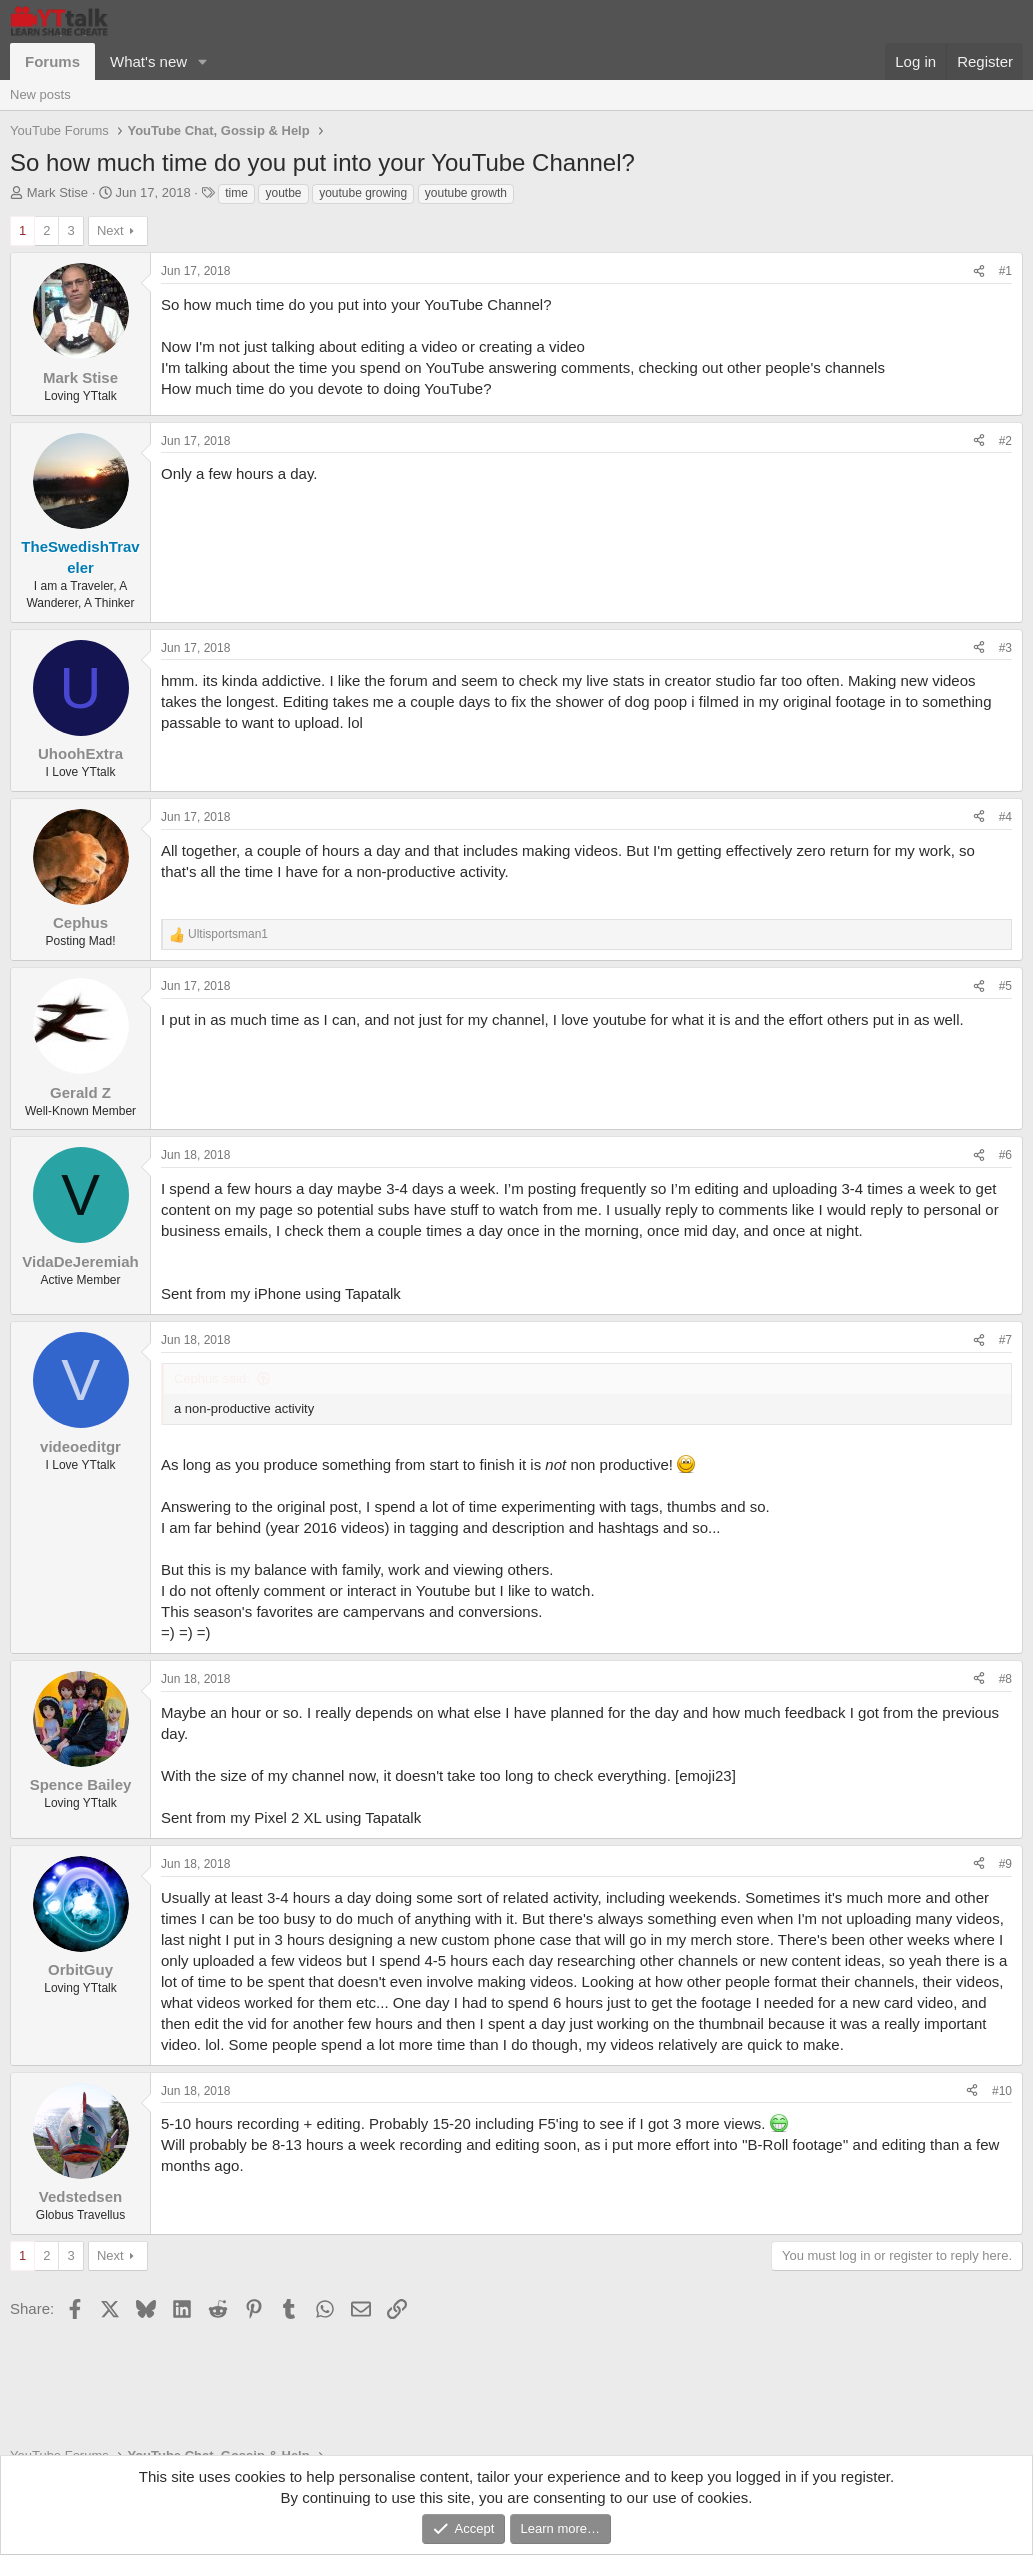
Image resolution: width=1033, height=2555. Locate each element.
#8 (1005, 1679)
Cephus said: (212, 1378)
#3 (1005, 648)
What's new (148, 61)
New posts (40, 94)
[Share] (979, 271)
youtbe (283, 193)
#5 (1005, 986)
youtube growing (363, 193)
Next (110, 230)
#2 (1005, 441)
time (236, 193)
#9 (1005, 1864)
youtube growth (466, 193)
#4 (1005, 817)
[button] (203, 61)
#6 (1005, 1155)
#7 (1005, 1340)
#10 (1002, 2091)
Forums (52, 61)
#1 (1005, 271)
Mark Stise (57, 192)
